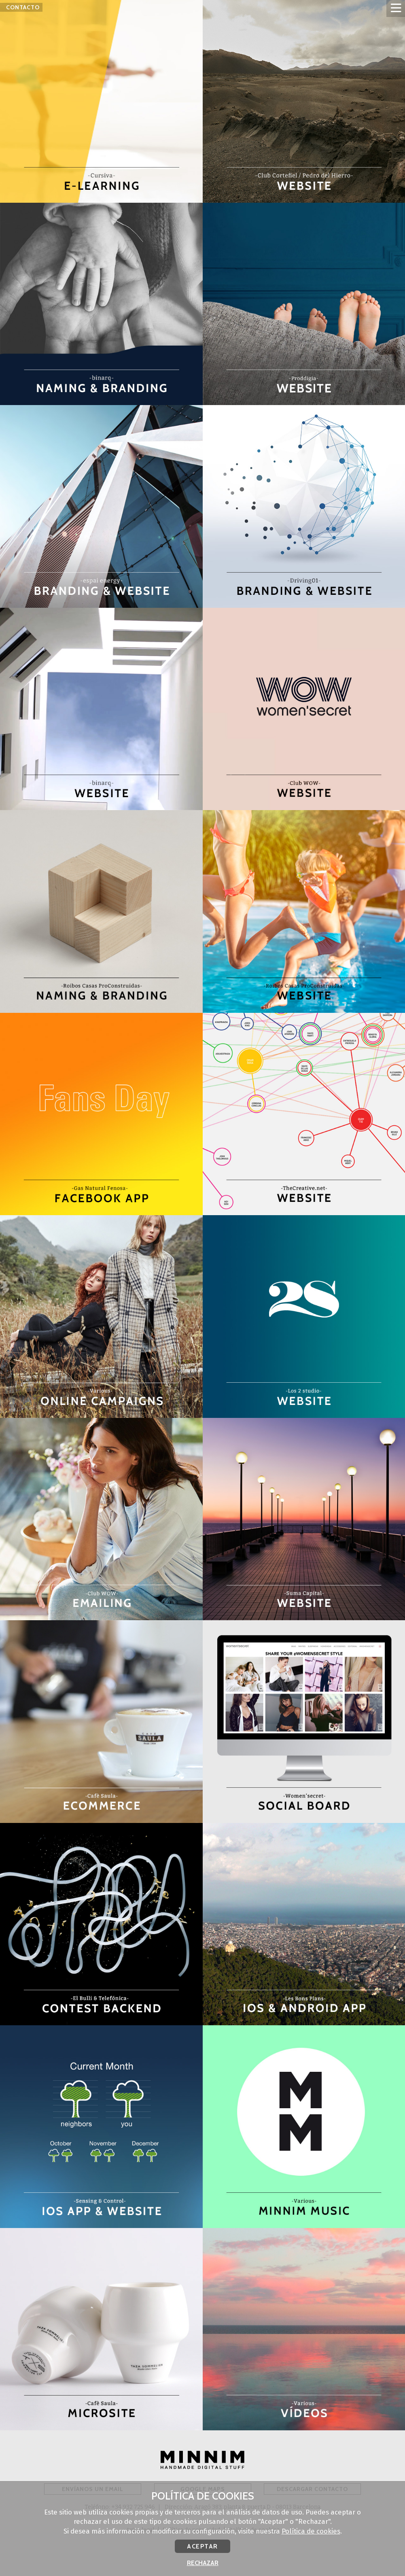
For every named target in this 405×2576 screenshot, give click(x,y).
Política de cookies (311, 2531)
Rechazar (202, 2563)
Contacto (23, 11)
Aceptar (202, 2546)
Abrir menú (395, 8)
